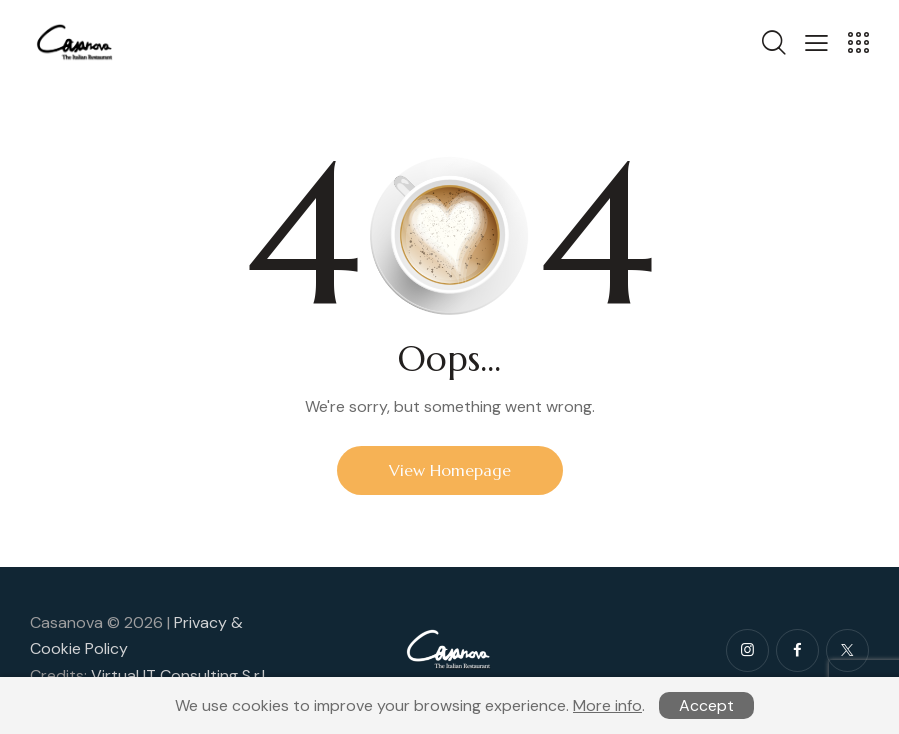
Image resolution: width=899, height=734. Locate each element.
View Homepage (450, 470)
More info (607, 705)
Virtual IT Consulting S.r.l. (179, 675)
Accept (706, 705)
